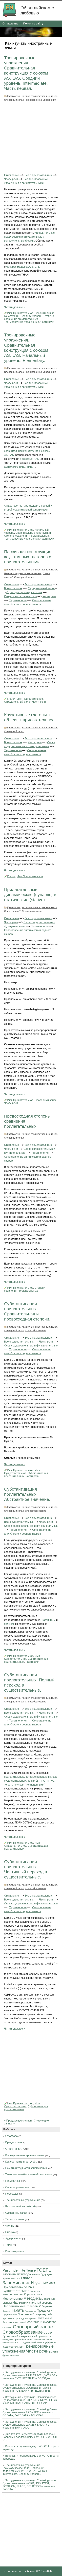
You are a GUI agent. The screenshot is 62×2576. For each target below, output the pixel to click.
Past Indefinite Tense (19, 2270)
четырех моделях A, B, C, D (23, 266)
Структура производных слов (24, 592)
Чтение (9, 2225)
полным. (9, 1623)
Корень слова (33, 2294)
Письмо (10, 2232)
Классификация (12, 2294)
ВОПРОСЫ (15, 2279)
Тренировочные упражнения (40, 100)
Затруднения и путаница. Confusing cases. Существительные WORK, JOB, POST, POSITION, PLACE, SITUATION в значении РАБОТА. (29, 2485)
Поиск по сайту (33, 23)
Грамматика (14, 96)
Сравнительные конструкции (33, 532)
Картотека (35, 2291)
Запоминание (16, 2282)
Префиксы (25, 2314)
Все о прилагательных (38, 175)
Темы (8, 2244)
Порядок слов (30, 2311)
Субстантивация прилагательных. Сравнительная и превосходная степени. (27, 1311)
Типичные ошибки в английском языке (28, 2174)
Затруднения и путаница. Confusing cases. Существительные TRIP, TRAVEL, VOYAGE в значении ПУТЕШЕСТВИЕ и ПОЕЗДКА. (30, 2375)
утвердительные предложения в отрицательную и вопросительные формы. (29, 236)
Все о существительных (19, 1341)
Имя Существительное (22, 1472)
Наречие (19, 2302)
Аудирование (13, 2238)
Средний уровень (31, 316)
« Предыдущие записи (18, 2120)
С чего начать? (12, 911)
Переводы (11, 2193)
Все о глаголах (13, 588)
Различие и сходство (40, 2322)
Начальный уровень (39, 2302)
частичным (48, 1620)
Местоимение (12, 2298)
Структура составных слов (20, 596)
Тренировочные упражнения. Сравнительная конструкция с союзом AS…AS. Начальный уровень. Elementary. (26, 348)
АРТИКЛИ (36, 2275)
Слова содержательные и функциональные (31, 1345)
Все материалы (14, 2251)
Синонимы (7, 2328)
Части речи (11, 179)
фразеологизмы (10, 2355)
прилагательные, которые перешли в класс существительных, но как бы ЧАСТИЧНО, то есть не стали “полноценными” (30, 1780)
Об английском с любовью (18, 2571)
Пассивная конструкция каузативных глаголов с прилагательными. (27, 556)
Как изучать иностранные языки (39, 96)
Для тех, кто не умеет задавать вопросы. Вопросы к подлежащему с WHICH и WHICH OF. (29, 2437)
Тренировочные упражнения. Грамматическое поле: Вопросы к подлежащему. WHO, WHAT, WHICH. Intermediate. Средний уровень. (24, 2469)
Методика (32, 2298)
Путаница (44, 2318)
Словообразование (35, 1330)
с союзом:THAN (29, 458)
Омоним (6, 2311)
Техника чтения (14, 2219)
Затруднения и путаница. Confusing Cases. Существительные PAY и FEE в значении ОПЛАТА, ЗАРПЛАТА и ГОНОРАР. (30, 2412)
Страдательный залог (41, 588)
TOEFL (43, 2270)
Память (17, 2310)
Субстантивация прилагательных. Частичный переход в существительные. (25, 1869)
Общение (45, 2306)
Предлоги (44, 2310)
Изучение (39, 2283)
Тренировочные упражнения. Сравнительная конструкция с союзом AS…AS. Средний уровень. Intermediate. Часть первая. (26, 73)
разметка (53, 2352)
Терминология (18, 600)
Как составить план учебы (21, 2161)
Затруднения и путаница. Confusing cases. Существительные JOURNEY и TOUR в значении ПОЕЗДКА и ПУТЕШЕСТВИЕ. (29, 2387)
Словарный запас (14, 100)
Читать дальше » (14, 307)
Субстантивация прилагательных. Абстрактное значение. (27, 1494)
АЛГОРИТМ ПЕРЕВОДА (16, 2274)
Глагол (11, 698)
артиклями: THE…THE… (19, 466)
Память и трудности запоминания (22, 573)
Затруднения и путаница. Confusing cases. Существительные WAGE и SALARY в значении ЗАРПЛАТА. (29, 2424)
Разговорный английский (20, 2206)
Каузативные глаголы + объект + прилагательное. (30, 717)
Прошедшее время (25, 2318)
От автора (11, 2136)
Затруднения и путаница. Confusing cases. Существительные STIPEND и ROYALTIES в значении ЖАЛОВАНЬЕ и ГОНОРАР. (29, 2400)
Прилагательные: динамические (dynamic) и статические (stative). (30, 894)
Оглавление (10, 23)
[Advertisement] (31, 137)
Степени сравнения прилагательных (29, 317)
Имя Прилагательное (20, 313)
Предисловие (13, 2142)
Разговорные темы (13, 2322)
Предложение (9, 2314)
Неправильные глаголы (20, 2306)
